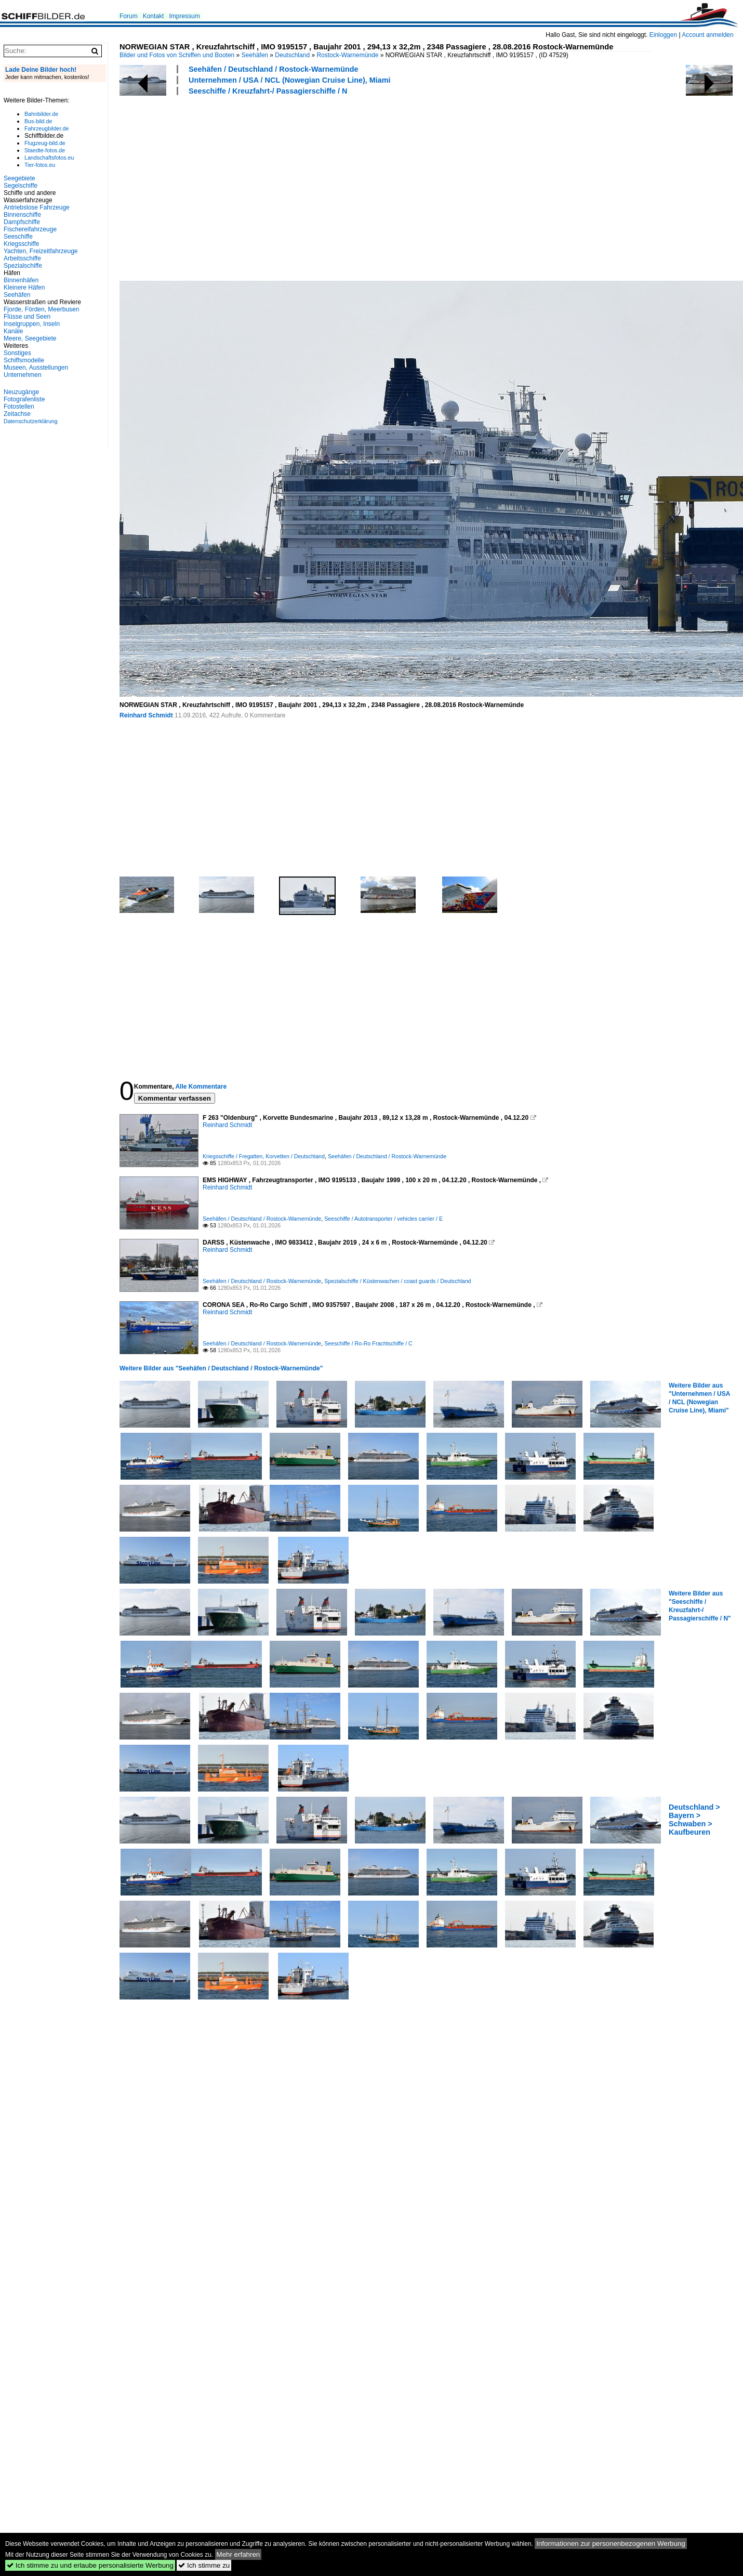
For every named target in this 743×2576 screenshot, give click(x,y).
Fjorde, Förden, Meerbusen (41, 309)
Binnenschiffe (22, 214)
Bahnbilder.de (41, 114)
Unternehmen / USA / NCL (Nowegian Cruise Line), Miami (290, 80)
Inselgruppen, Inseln (32, 324)
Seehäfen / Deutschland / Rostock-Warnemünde (274, 69)
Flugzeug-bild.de (44, 143)
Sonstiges (17, 353)
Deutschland (292, 55)
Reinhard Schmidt (146, 715)
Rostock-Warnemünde (347, 55)
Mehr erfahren (238, 2554)
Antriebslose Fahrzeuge (37, 207)
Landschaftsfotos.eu (49, 157)
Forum (129, 16)
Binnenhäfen (21, 280)
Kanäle (13, 331)
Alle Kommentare (201, 1086)
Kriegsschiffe (21, 243)
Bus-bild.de (38, 121)
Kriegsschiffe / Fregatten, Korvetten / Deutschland (264, 1156)
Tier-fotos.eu (39, 165)
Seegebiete (19, 178)
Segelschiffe (20, 185)
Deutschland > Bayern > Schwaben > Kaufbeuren (694, 1819)
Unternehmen (23, 374)
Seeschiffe (18, 236)
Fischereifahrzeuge (30, 229)
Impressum (184, 16)
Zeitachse (17, 413)
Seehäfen (255, 55)
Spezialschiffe (23, 265)
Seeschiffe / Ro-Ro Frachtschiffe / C (368, 1343)
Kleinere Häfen (24, 287)
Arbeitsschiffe (22, 258)
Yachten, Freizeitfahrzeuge (41, 251)
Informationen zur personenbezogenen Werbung (610, 2543)
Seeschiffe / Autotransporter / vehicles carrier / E (383, 1218)
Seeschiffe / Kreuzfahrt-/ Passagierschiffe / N (268, 91)
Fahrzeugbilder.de (46, 128)
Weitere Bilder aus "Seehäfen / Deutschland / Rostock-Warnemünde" (221, 1368)
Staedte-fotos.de (44, 150)
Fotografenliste (24, 399)
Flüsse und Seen (27, 316)
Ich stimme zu (204, 2565)
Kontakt (153, 16)
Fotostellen (19, 406)
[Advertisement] (308, 186)
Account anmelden (707, 34)
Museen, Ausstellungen (36, 367)
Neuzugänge (21, 392)
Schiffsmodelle (24, 360)
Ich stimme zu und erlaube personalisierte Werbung (90, 2565)
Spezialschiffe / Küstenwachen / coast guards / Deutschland (397, 1281)
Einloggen (663, 34)
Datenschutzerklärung (31, 421)
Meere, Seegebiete (30, 338)
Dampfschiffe (22, 222)
